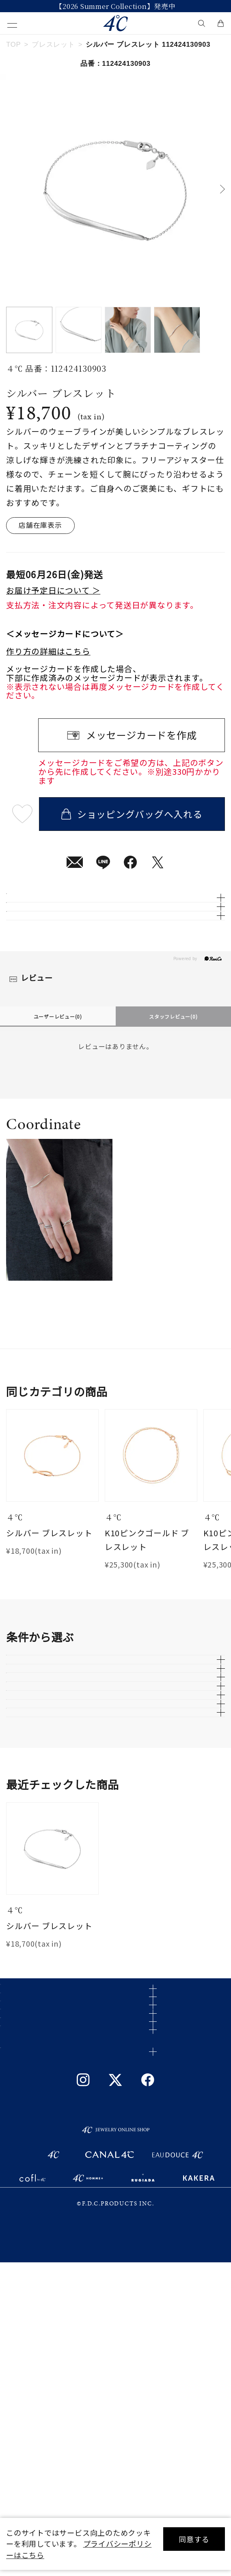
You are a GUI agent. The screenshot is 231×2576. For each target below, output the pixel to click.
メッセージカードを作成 (141, 735)
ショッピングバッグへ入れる (132, 814)
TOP (13, 44)
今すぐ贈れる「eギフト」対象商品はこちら (115, 6)
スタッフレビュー (173, 1092)
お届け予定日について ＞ (53, 590)
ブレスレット (53, 44)
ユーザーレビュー (58, 1092)
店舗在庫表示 (40, 525)
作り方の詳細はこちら (48, 651)
